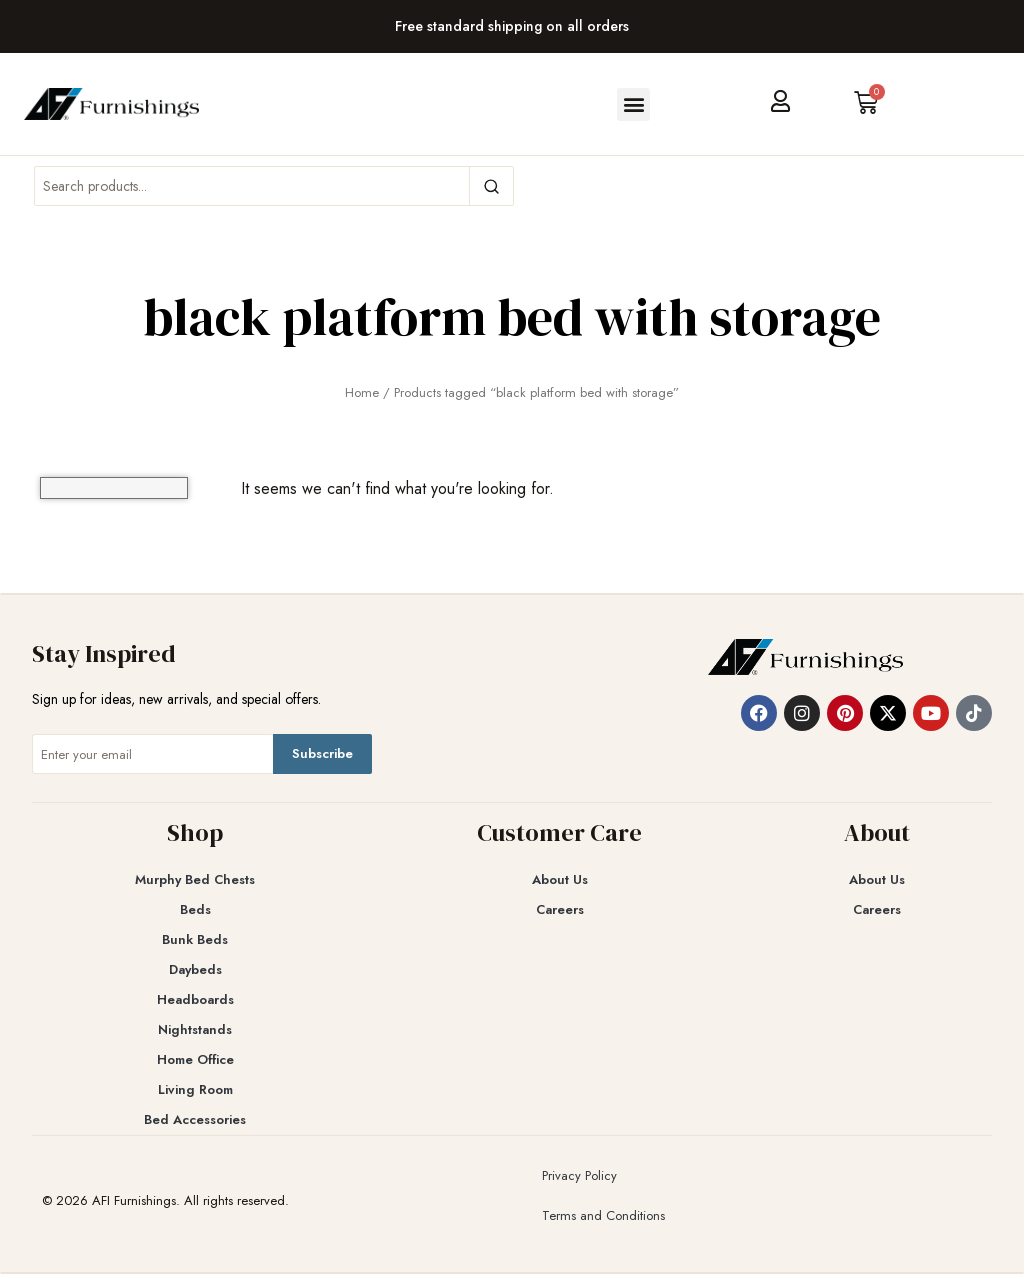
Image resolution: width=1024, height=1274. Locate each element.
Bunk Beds (195, 939)
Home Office (195, 1059)
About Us (560, 879)
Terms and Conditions (603, 1215)
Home (362, 392)
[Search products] (252, 186)
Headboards (195, 999)
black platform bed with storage (512, 316)
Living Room (195, 1089)
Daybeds (195, 969)
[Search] (491, 186)
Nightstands (195, 1029)
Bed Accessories (195, 1119)
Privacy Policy (579, 1175)
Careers (560, 909)
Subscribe (322, 753)
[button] (633, 104)
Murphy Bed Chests (195, 879)
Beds (195, 909)
